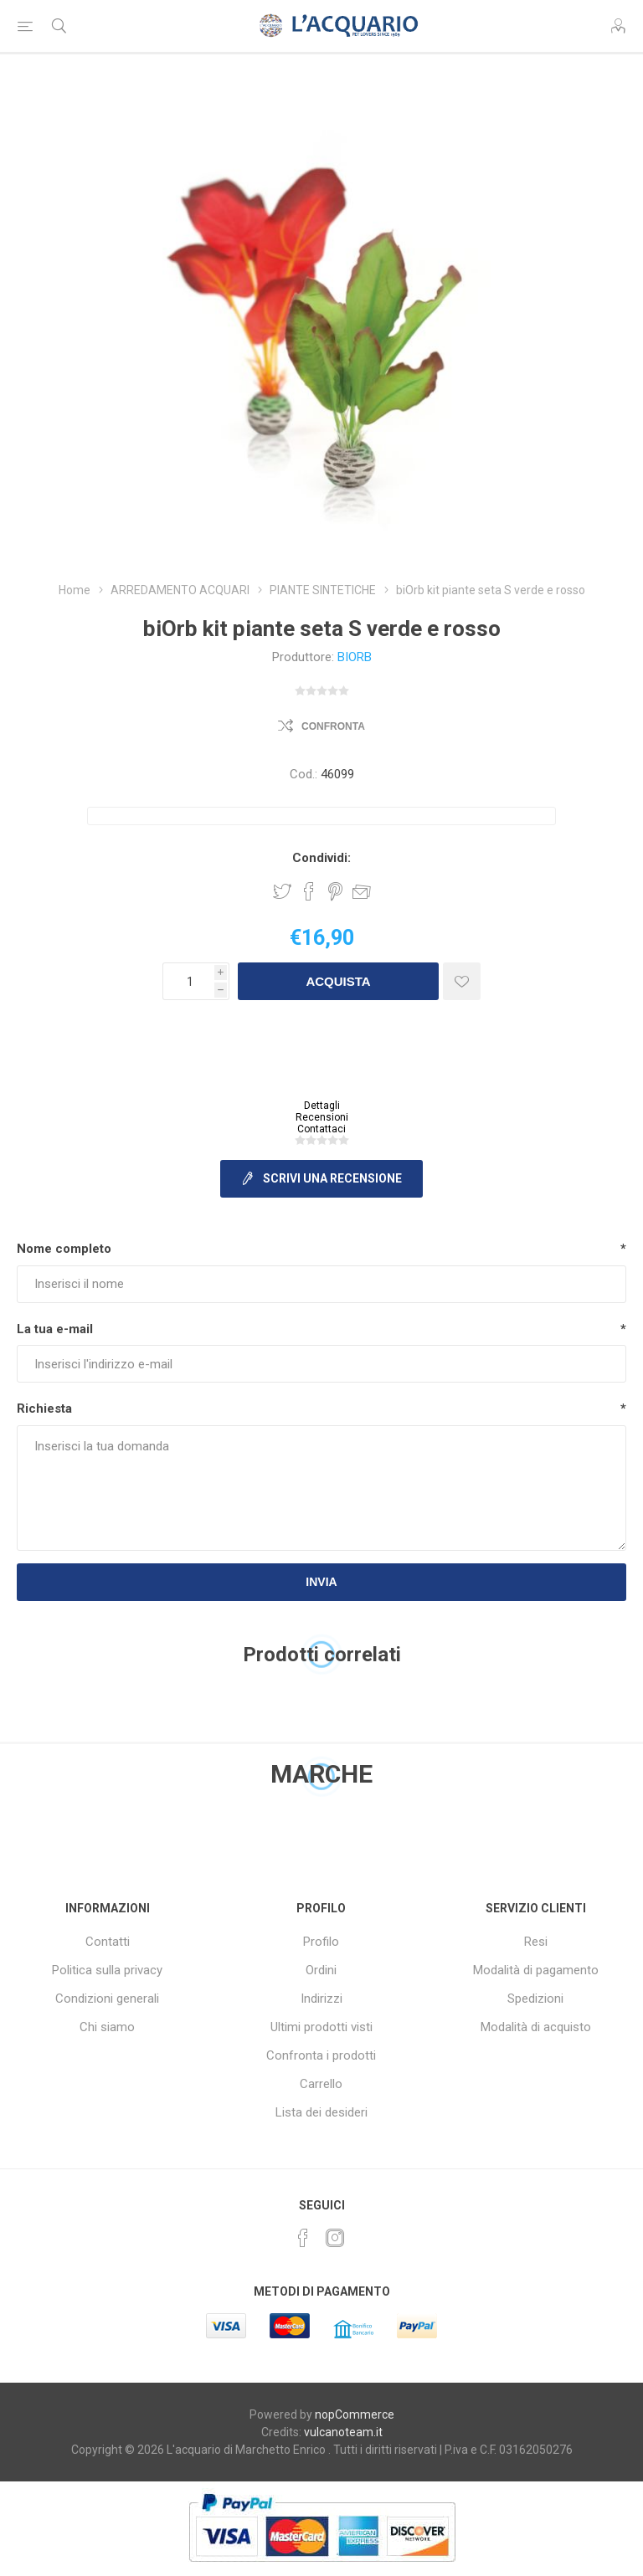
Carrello (321, 2083)
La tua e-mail (55, 1329)
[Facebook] (303, 2237)
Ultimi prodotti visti (321, 2027)
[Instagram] (335, 2237)
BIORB (354, 657)
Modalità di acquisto (536, 2027)
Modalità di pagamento (536, 1970)
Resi (536, 1941)
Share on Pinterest (335, 891)
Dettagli (322, 1105)
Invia (321, 1581)
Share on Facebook (309, 891)
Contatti (107, 1941)
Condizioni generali (107, 1998)
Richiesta (44, 1408)
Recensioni (322, 1117)
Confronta (333, 726)
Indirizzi (321, 1998)
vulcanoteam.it (343, 2432)
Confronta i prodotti (321, 2055)
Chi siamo (107, 2027)
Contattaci (321, 1129)
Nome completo (64, 1248)
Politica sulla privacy (107, 1970)
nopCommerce (354, 2414)
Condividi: (321, 857)
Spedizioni (535, 1998)
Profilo (321, 1941)
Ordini (321, 1970)
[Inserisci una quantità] (188, 981)
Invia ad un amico (361, 891)
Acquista (338, 981)
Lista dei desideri (321, 2112)
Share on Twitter (282, 891)
